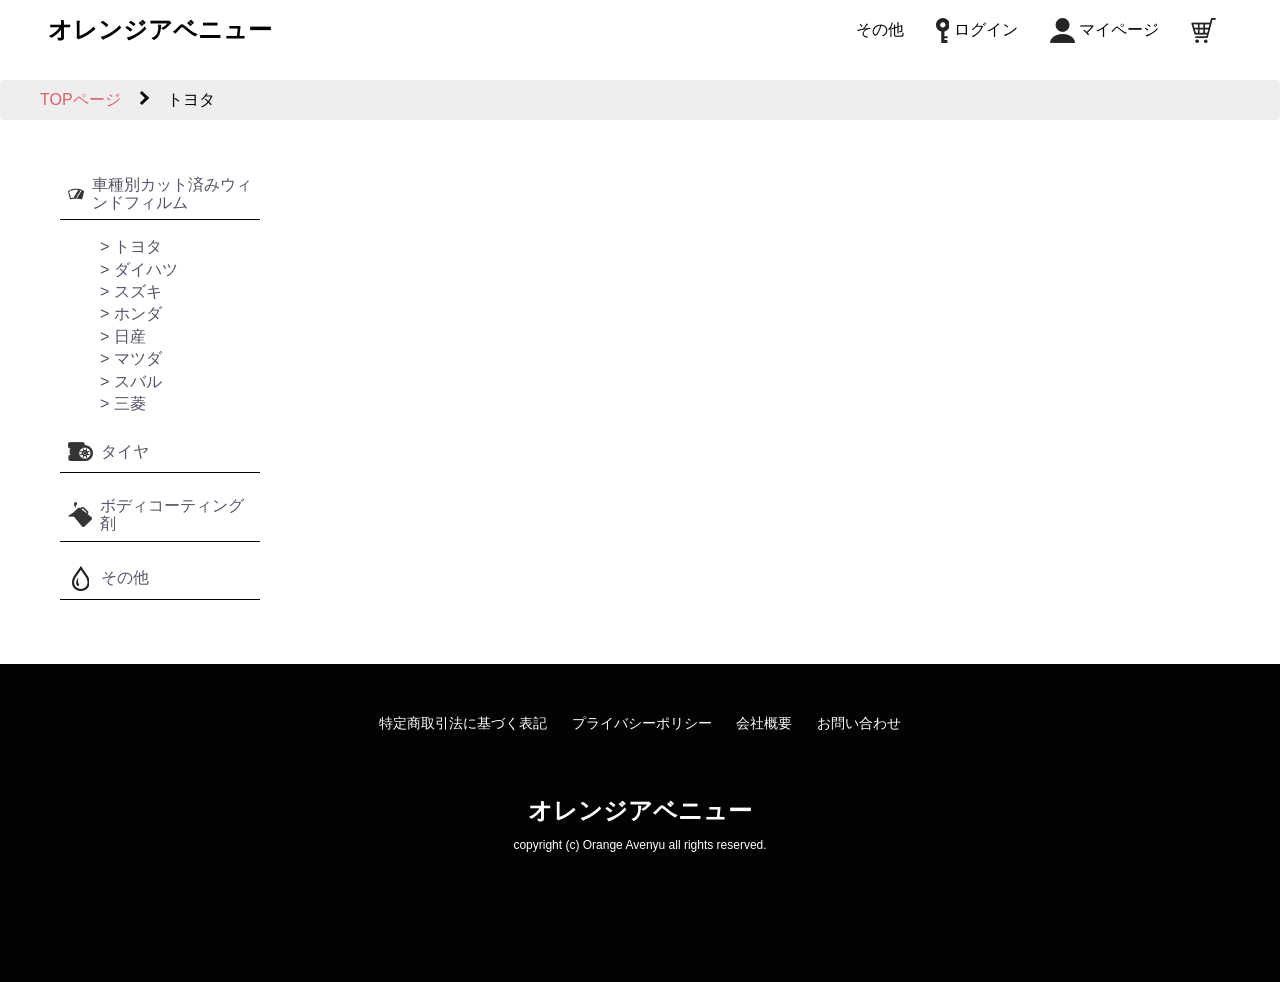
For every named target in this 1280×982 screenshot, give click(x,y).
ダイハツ (146, 269)
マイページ (1104, 29)
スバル (138, 381)
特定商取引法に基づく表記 (463, 723)
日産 (130, 336)
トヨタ (138, 246)
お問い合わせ (859, 723)
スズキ (138, 291)
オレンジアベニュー (160, 29)
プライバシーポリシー (642, 723)
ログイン (976, 29)
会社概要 (764, 723)
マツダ (138, 358)
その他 (880, 29)
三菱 (130, 403)
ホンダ (138, 313)
